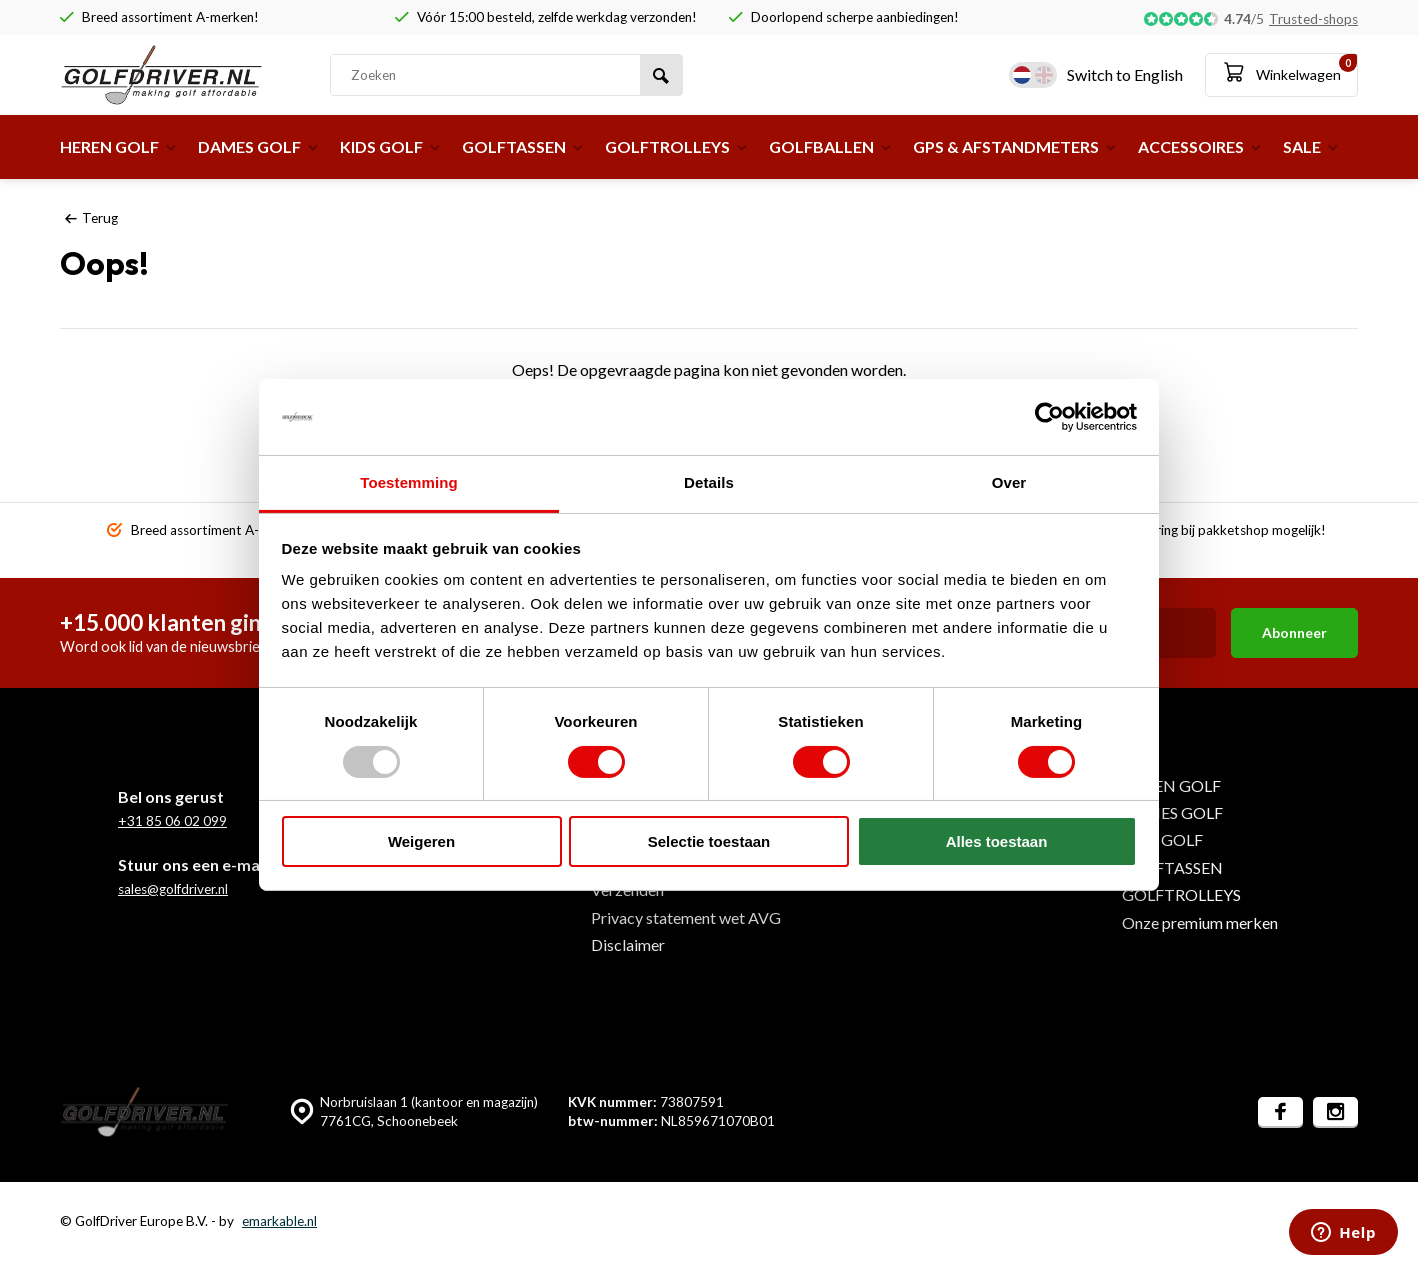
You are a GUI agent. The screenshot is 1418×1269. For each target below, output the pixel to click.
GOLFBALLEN (831, 146)
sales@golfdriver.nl (173, 889)
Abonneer (1294, 632)
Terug (91, 218)
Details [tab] (709, 482)
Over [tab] (1009, 482)
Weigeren (421, 841)
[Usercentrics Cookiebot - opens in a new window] (1049, 417)
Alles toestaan (997, 841)
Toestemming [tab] (409, 482)
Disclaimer (628, 944)
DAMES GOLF (259, 146)
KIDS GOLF (391, 146)
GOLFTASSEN (523, 146)
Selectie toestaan (709, 841)
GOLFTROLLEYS (677, 146)
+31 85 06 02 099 (172, 821)
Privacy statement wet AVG (686, 917)
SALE (1311, 146)
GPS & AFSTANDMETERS (1015, 146)
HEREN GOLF (119, 146)
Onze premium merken (1200, 922)
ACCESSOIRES (1200, 146)
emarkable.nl (279, 1221)
